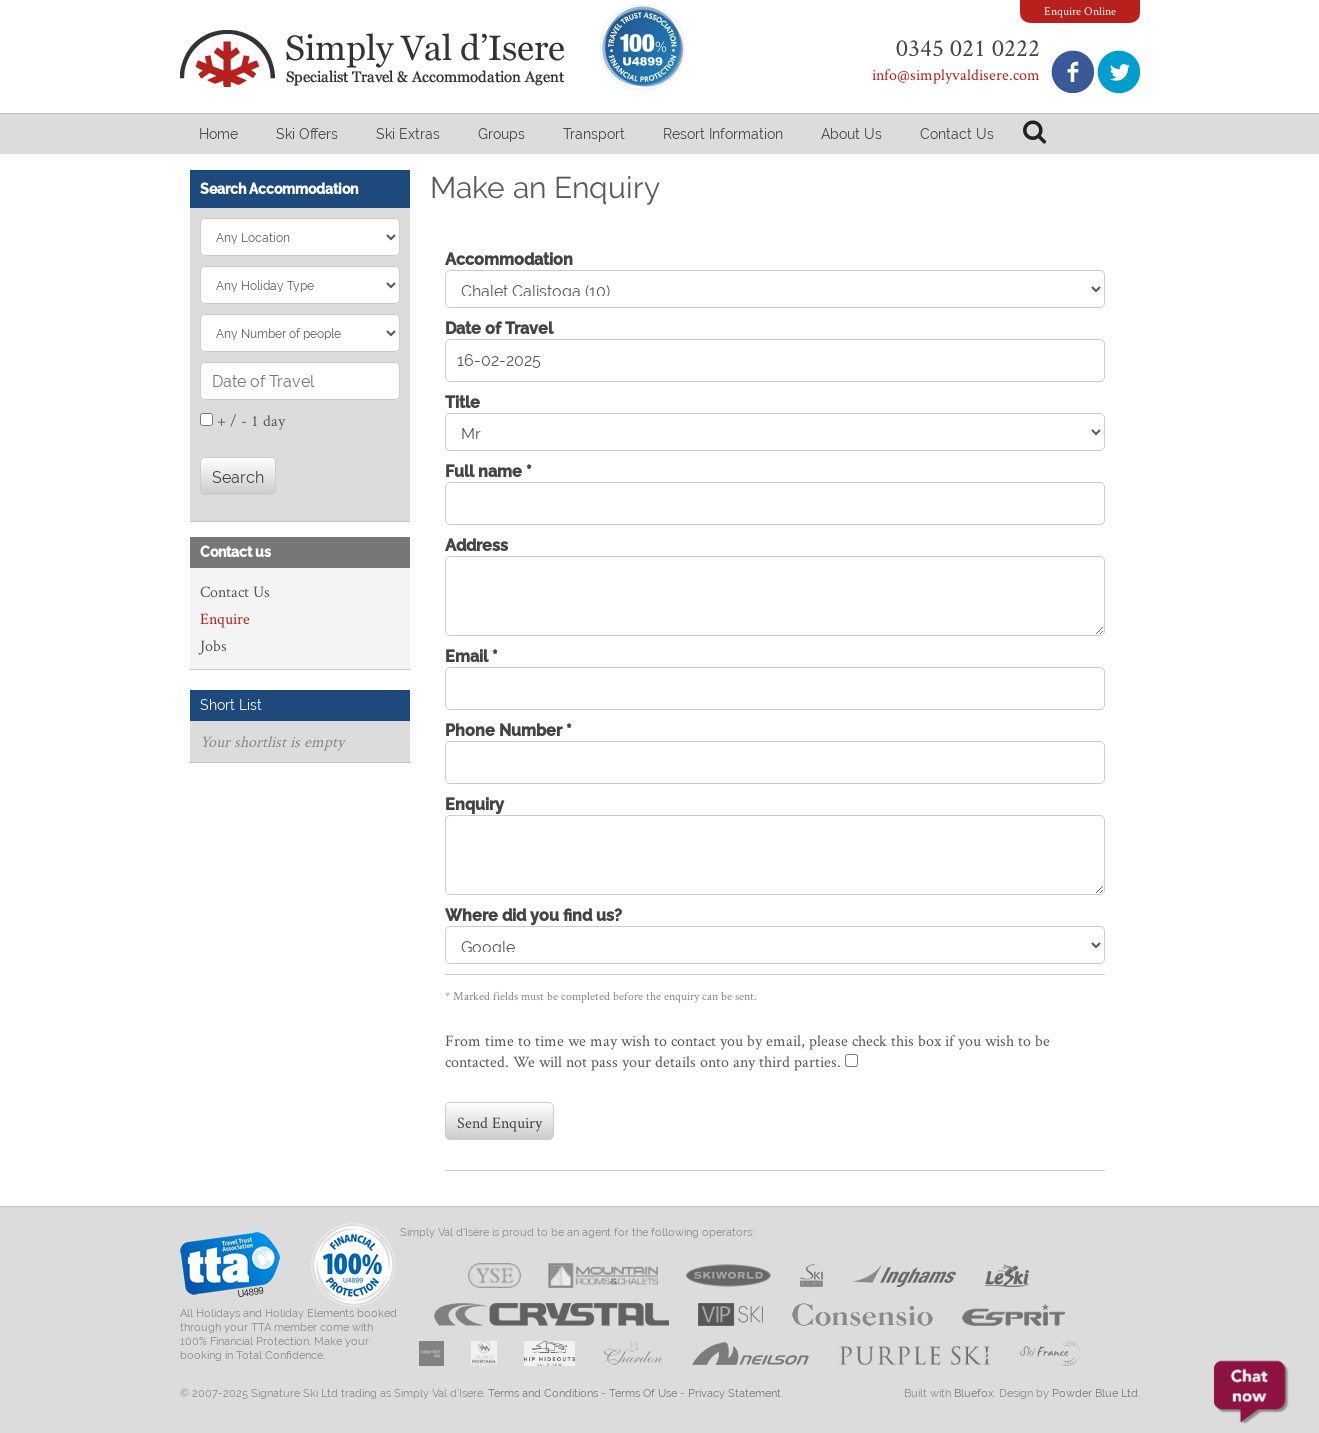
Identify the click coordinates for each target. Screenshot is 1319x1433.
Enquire (225, 618)
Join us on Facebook (1072, 71)
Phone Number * (508, 730)
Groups (501, 134)
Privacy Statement (734, 1393)
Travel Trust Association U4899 (230, 1269)
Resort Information (723, 134)
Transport (594, 134)
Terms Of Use (643, 1393)
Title (462, 402)
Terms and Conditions (543, 1393)
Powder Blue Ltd (1095, 1393)
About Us (851, 134)
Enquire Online (1080, 10)
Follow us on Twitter (1118, 71)
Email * (471, 656)
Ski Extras (408, 134)
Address (476, 545)
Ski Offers (307, 134)
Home (218, 134)
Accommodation (509, 259)
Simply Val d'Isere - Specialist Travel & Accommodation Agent (375, 58)
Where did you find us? (533, 915)
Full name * (488, 471)
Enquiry (474, 804)
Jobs (213, 645)
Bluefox (974, 1393)
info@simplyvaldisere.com (956, 74)
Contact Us (957, 134)
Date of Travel (499, 328)
